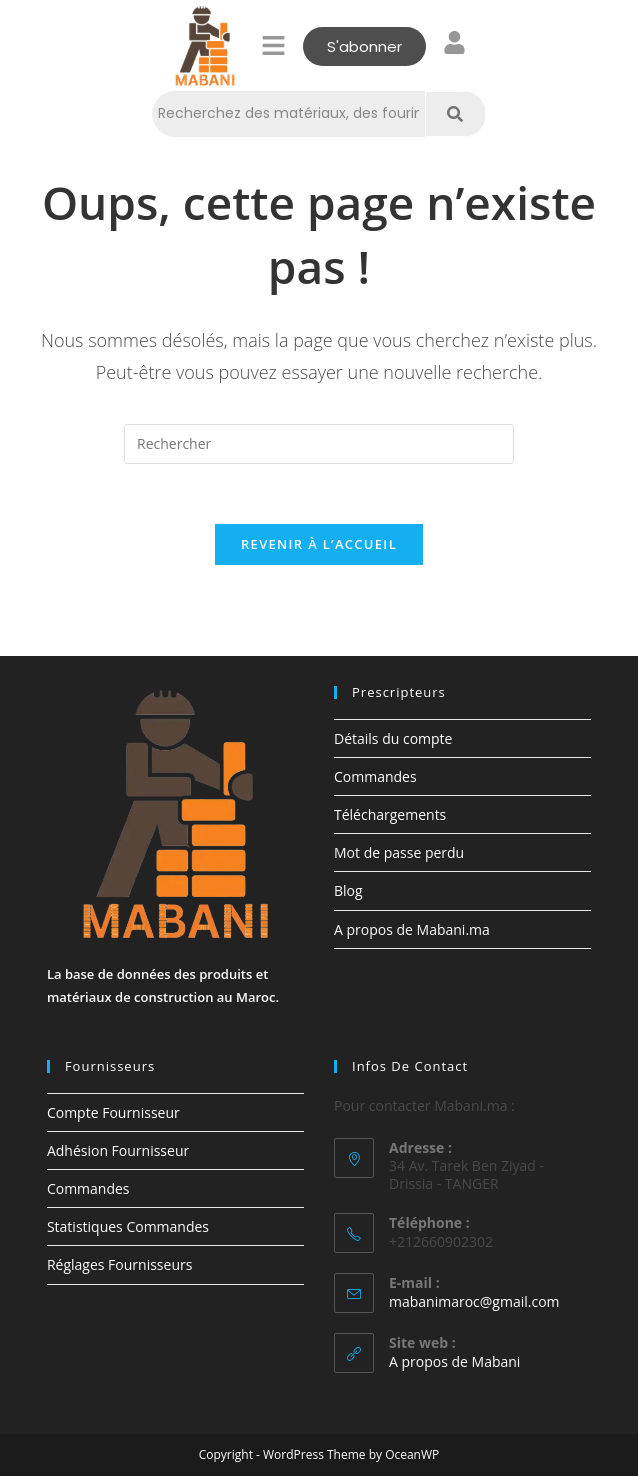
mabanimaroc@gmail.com (474, 1302)
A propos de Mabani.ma (412, 930)
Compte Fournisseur (113, 1112)
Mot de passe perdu (399, 853)
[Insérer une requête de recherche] (319, 444)
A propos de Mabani (454, 1362)
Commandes (375, 777)
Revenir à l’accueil (319, 545)
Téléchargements (390, 815)
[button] (274, 46)
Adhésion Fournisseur (118, 1151)
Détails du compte (393, 739)
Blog (348, 891)
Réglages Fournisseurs (119, 1265)
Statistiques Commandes (128, 1227)
